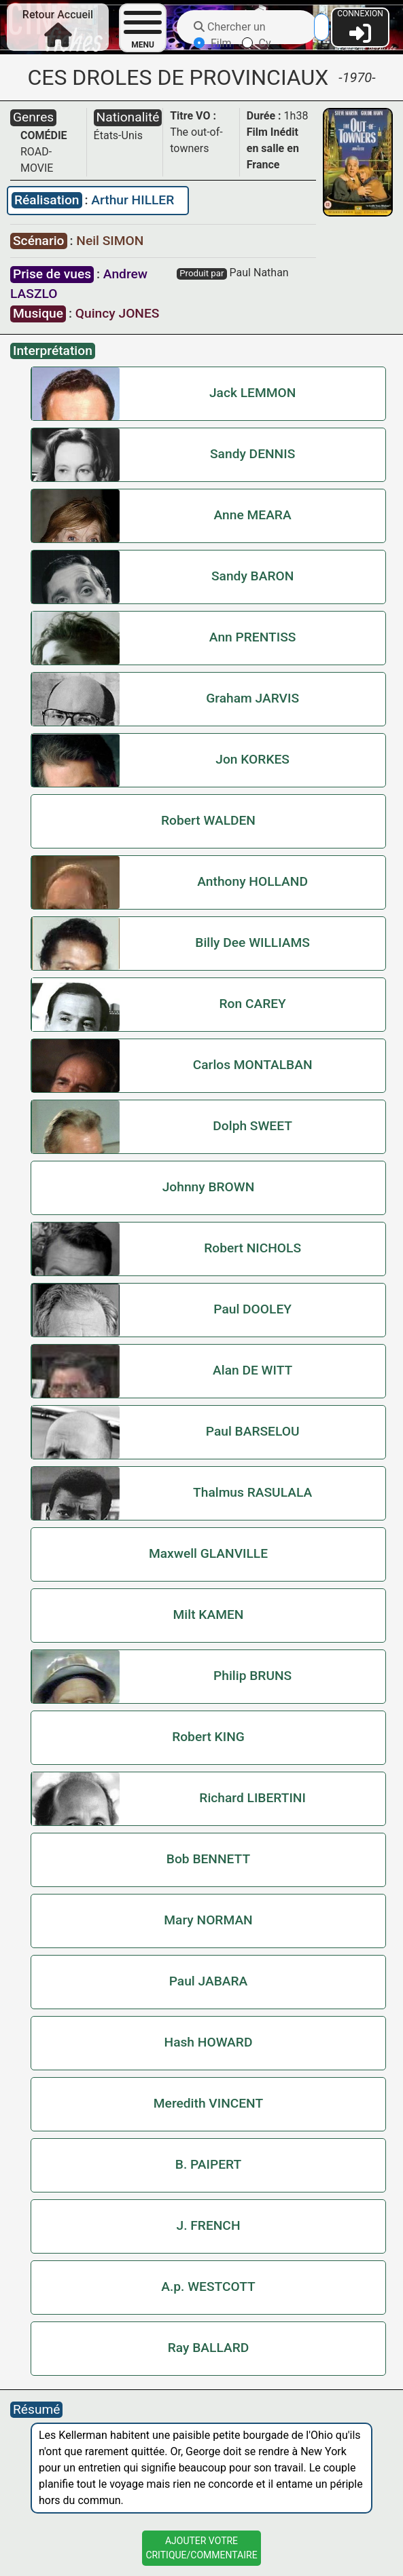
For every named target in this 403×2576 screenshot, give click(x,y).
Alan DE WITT (252, 1370)
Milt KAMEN (208, 1614)
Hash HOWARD (208, 2042)
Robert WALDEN (208, 820)
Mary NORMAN (208, 1920)
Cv (256, 43)
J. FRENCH (209, 2225)
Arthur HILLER (132, 200)
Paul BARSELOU (253, 1431)
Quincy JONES (117, 313)
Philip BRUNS (252, 1675)
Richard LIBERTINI (252, 1798)
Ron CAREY (252, 1003)
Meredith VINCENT (208, 2103)
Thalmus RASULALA (252, 1492)
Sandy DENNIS (252, 454)
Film (213, 43)
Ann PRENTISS (252, 637)
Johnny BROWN (208, 1187)
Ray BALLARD (208, 2347)
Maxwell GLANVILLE (208, 1553)
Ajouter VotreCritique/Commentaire (201, 2547)
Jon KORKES (252, 759)
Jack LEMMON (252, 392)
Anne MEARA (253, 515)
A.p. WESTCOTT (208, 2286)
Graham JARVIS (252, 698)
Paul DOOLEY (252, 1309)
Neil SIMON (109, 240)
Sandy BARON (252, 576)
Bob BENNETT (208, 1859)
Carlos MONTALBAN (253, 1064)
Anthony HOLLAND (252, 881)
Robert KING (208, 1736)
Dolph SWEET (252, 1126)
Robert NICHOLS (252, 1248)
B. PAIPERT (208, 2164)
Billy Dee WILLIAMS (252, 942)
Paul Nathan (259, 272)
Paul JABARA (208, 1981)
